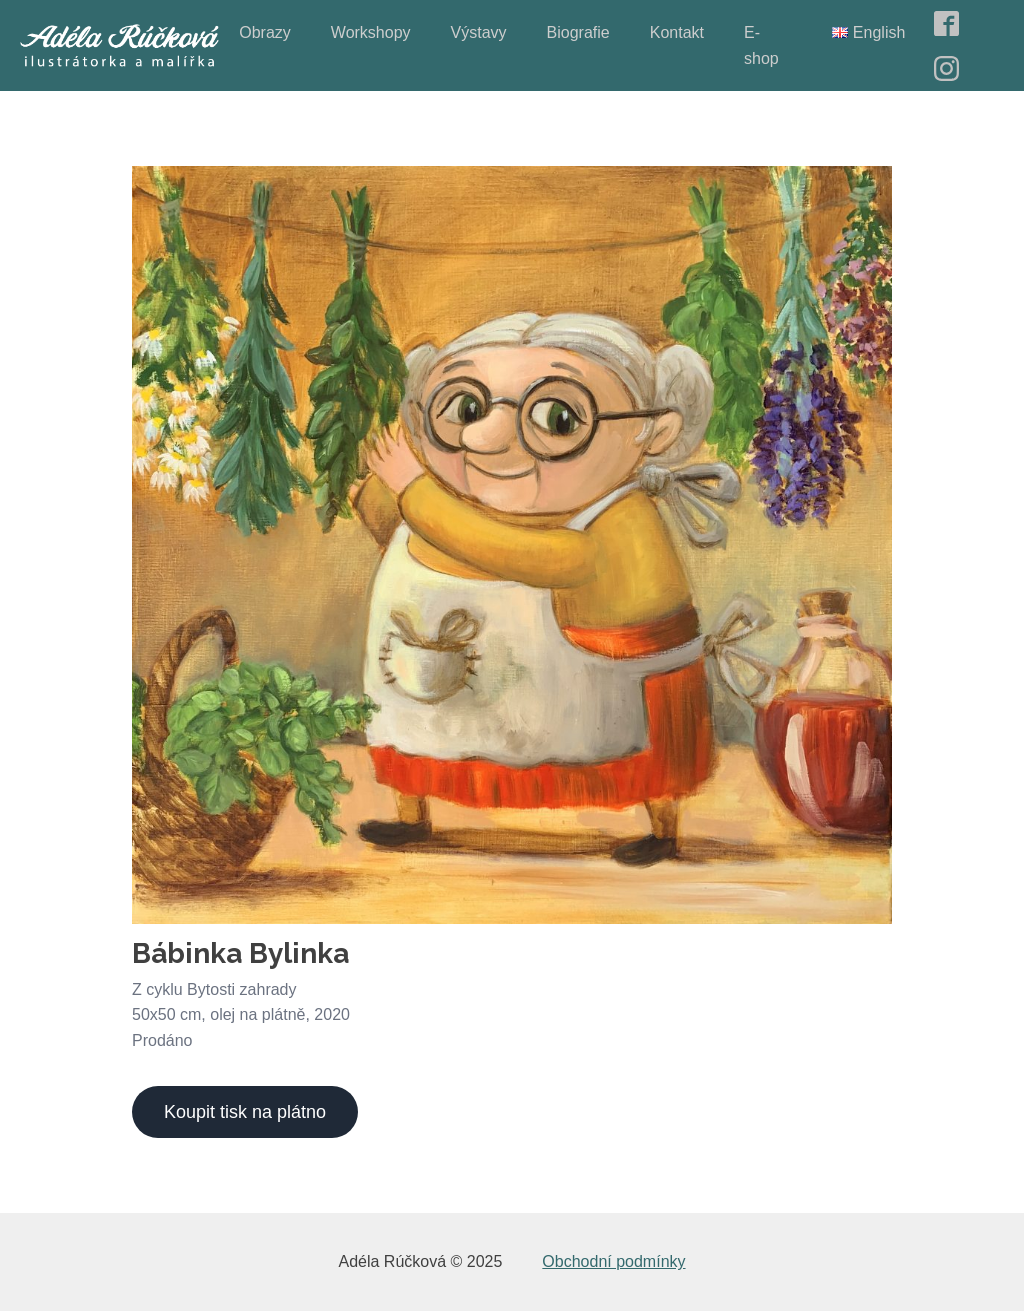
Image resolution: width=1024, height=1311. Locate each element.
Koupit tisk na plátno (245, 1112)
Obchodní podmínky (613, 1261)
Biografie (578, 32)
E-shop (761, 45)
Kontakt (677, 32)
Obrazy (265, 32)
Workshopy (371, 32)
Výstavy (479, 32)
